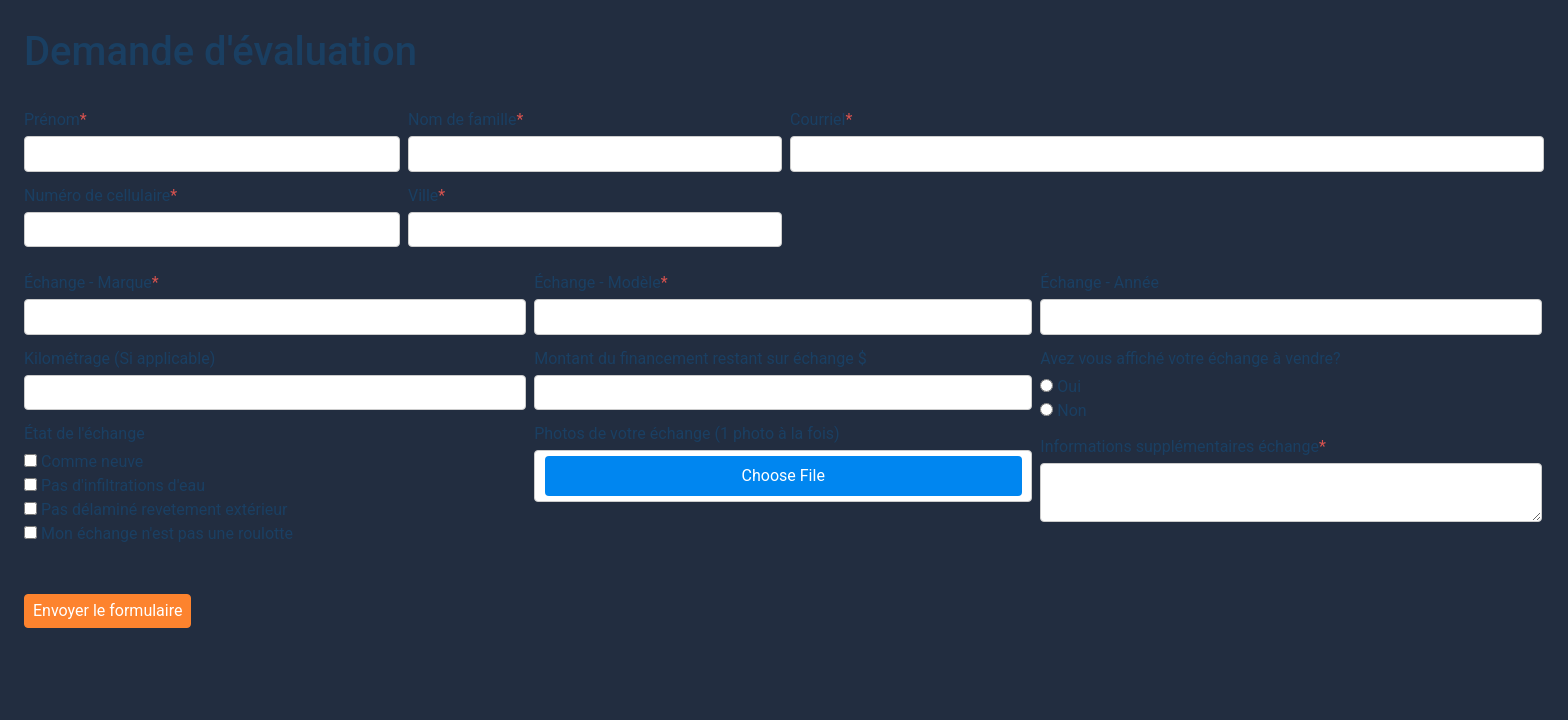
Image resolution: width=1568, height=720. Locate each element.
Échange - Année (1099, 282)
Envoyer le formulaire (107, 610)
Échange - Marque (91, 282)
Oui (1069, 386)
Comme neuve (92, 461)
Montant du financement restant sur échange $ (700, 358)
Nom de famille (465, 119)
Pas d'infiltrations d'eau (123, 485)
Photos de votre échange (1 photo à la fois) (686, 433)
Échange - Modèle (600, 282)
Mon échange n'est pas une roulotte (167, 533)
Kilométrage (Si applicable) (119, 358)
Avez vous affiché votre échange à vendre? (1190, 358)
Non (1071, 410)
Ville (426, 195)
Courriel (821, 119)
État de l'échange (84, 433)
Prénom (55, 119)
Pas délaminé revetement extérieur (164, 509)
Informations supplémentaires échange (1183, 446)
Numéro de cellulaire (100, 195)
